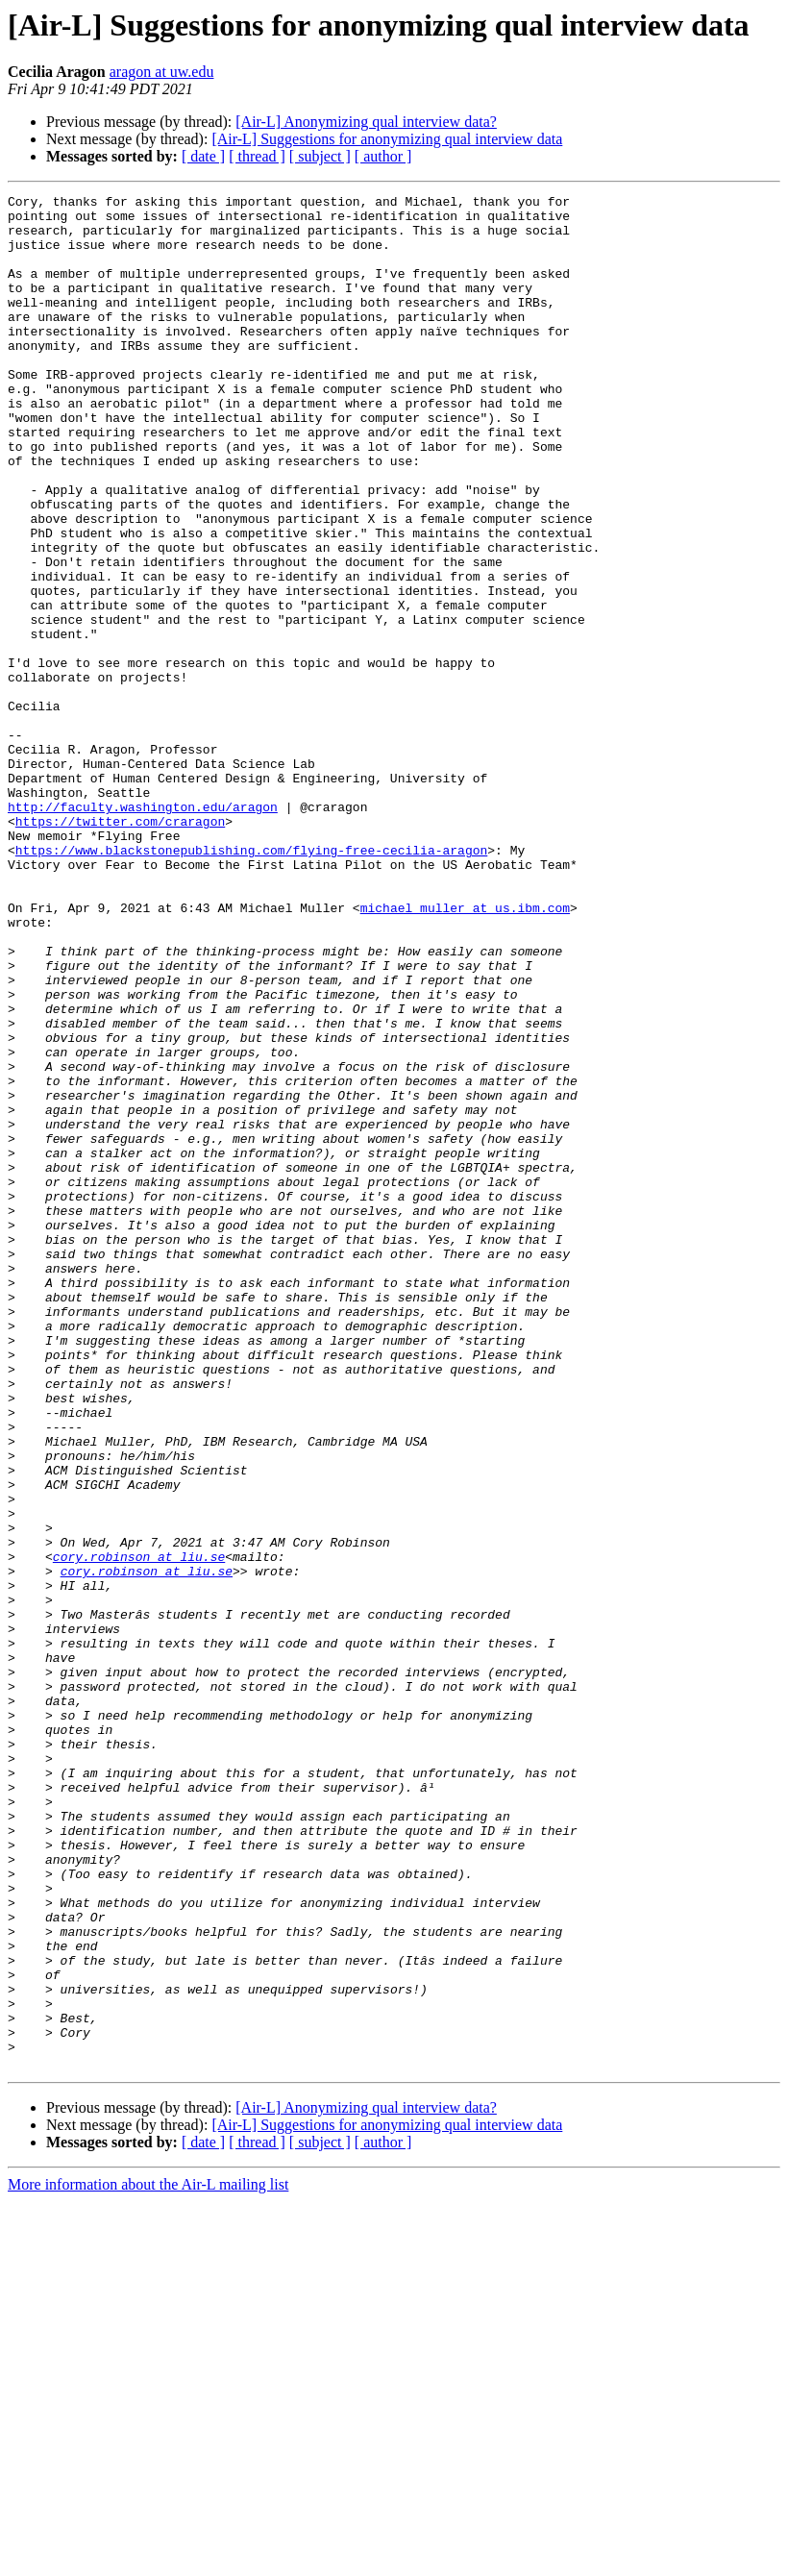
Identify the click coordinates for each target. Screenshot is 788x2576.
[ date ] (203, 156)
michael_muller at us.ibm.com (465, 1051)
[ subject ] (320, 156)
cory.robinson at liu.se (139, 1830)
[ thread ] (257, 156)
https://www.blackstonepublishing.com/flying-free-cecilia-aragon (251, 982)
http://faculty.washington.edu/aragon (143, 930)
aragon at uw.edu (162, 71)
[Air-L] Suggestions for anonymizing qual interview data (386, 139)
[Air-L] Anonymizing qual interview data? (366, 121)
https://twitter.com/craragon (120, 947)
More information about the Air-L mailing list (148, 2559)
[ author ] (383, 156)
